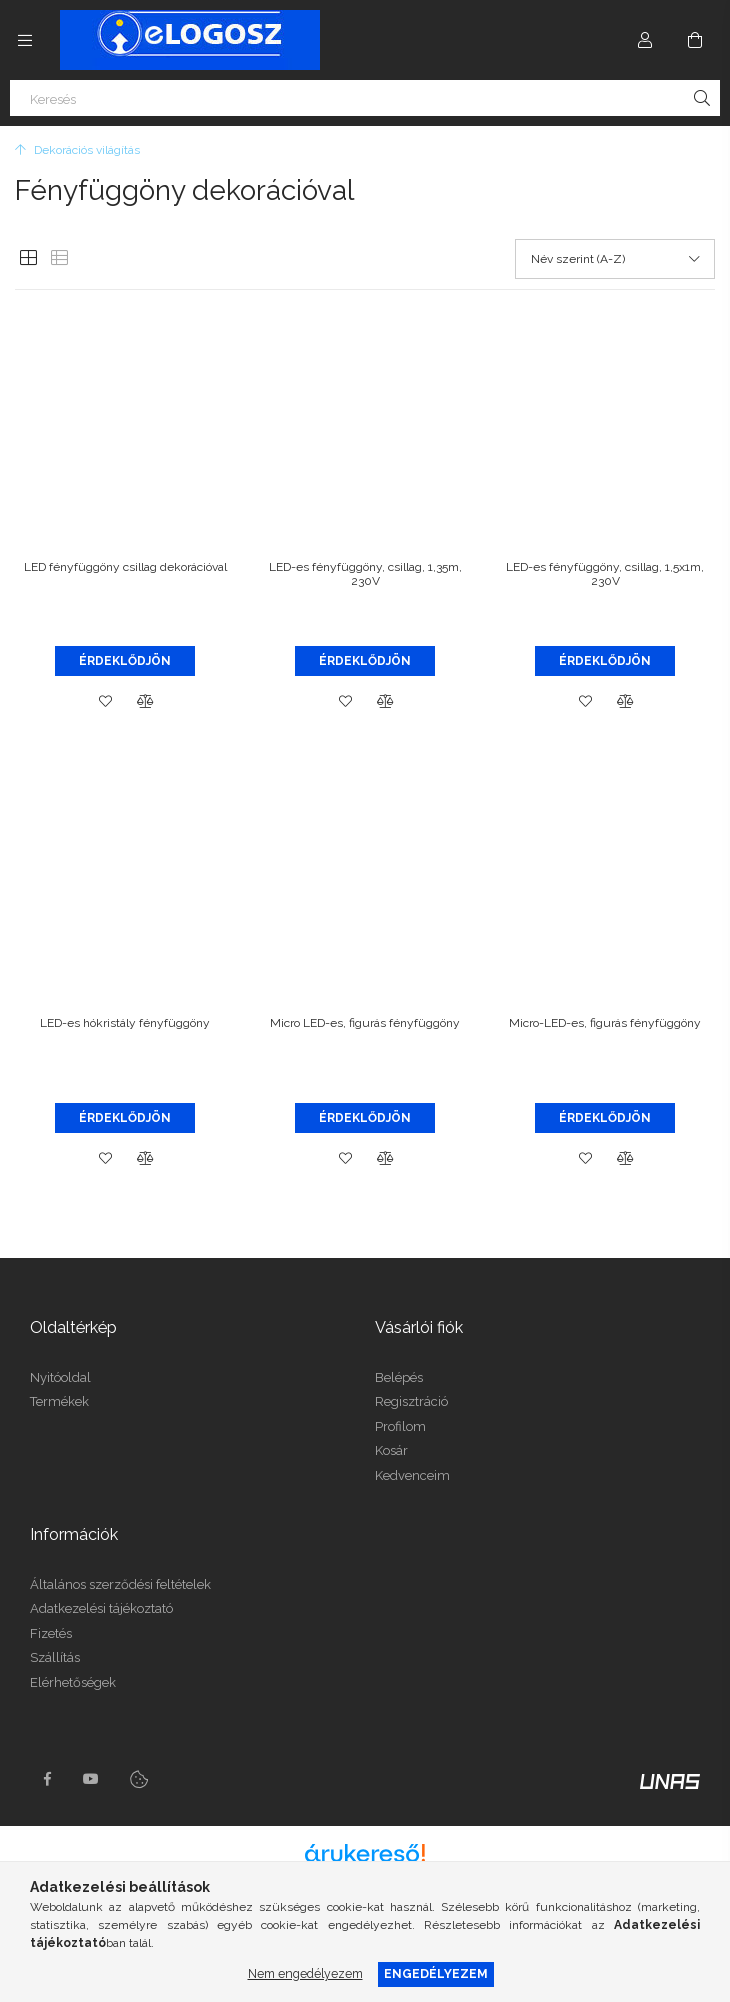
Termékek (59, 1401)
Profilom (400, 1426)
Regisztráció (411, 1401)
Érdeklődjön (125, 661)
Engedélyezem (436, 1973)
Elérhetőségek (73, 1682)
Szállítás (55, 1657)
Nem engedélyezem (305, 1973)
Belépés (399, 1377)
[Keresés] (365, 98)
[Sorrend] (615, 259)
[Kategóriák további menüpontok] (25, 40)
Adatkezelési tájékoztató (101, 1608)
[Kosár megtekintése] (695, 40)
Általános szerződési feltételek (120, 1584)
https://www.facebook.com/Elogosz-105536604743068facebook (47, 1779)
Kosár (391, 1450)
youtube (91, 1779)
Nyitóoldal (60, 1377)
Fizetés (51, 1633)
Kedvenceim (412, 1475)
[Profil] (645, 40)
